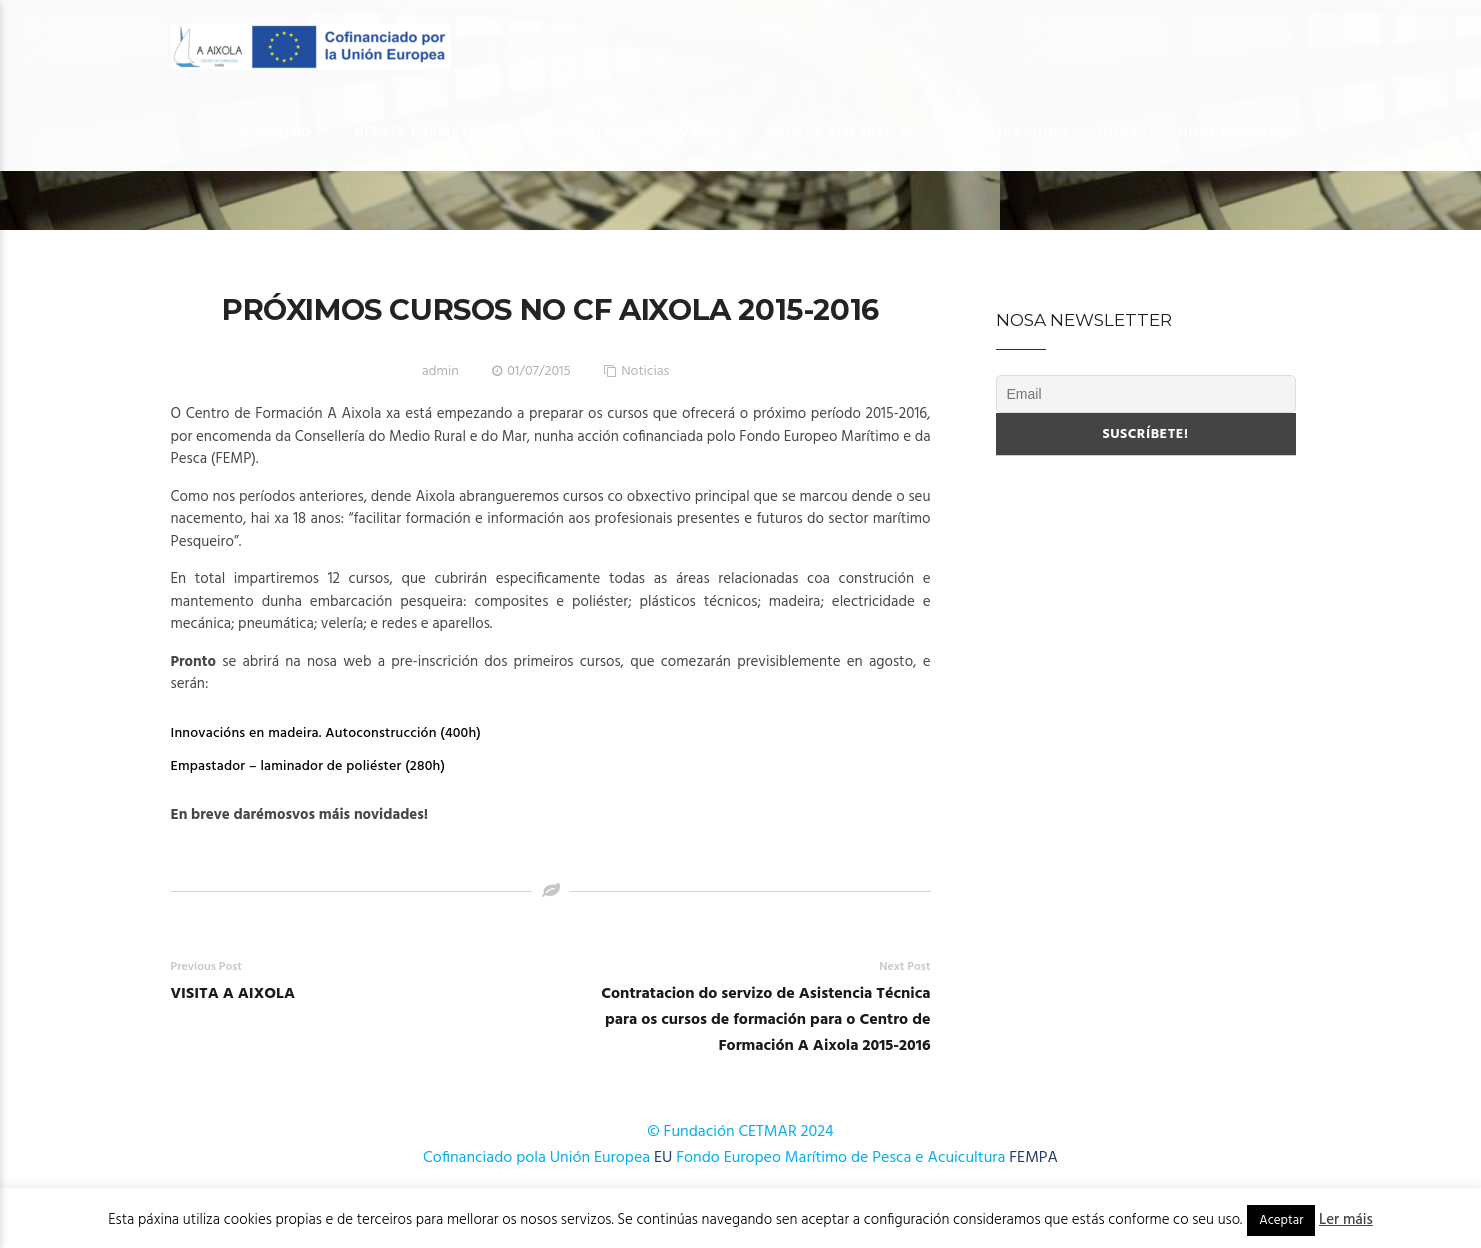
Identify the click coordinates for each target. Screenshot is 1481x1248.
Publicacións (1014, 131)
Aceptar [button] (1281, 1220)
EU (663, 1158)
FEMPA (1033, 1158)
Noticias (645, 371)
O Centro (275, 131)
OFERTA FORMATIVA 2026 (442, 131)
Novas (1123, 131)
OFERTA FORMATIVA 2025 (648, 131)
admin (440, 371)
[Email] (1146, 394)
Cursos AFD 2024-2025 (848, 131)
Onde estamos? (1237, 131)
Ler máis (1346, 1220)
